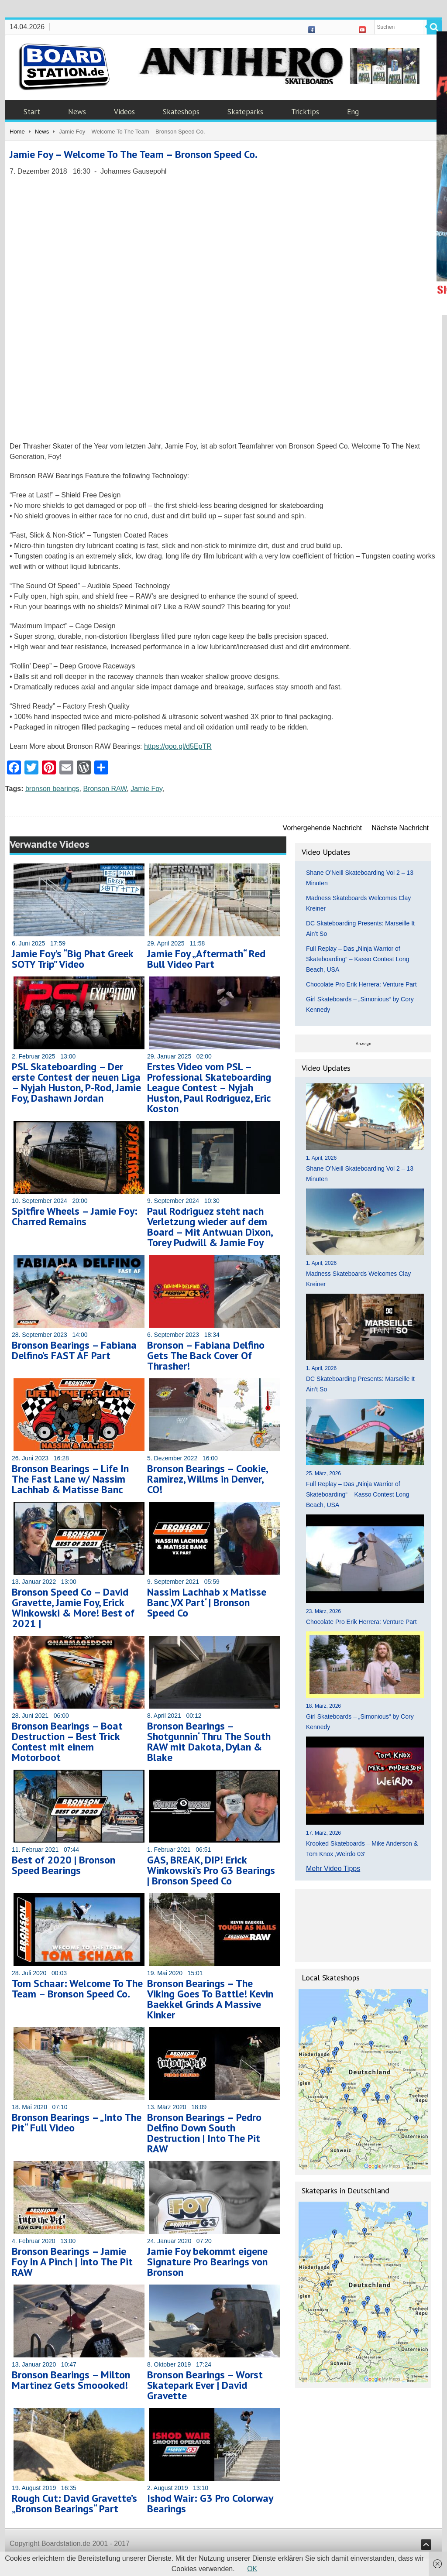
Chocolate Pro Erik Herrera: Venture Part (361, 984)
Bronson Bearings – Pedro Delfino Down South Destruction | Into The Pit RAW (204, 2132)
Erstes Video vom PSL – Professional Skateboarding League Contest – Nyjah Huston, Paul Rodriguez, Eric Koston (209, 1087)
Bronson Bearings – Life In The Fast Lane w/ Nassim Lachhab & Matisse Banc (70, 1479)
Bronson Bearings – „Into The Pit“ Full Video (76, 2122)
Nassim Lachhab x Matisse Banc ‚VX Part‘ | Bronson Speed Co (206, 1602)
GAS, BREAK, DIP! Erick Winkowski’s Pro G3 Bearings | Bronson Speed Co (211, 1870)
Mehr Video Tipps (333, 1868)
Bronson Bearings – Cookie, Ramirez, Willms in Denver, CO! (207, 1479)
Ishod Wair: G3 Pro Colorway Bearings (210, 2503)
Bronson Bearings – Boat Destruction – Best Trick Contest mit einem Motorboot (67, 1741)
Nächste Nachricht (400, 828)
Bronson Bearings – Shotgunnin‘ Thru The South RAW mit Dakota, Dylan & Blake (209, 1741)
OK (252, 2569)
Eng (353, 111)
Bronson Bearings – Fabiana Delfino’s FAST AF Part (74, 1350)
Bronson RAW (105, 788)
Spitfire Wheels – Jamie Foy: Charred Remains (75, 1216)
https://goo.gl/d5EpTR (178, 746)
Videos (124, 111)
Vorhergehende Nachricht (322, 828)
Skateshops (181, 111)
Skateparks (245, 111)
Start (32, 111)
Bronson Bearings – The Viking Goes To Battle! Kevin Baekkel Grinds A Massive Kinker (210, 1999)
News (77, 111)
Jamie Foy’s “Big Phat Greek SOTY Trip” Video (72, 959)
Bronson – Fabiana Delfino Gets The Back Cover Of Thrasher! (206, 1355)
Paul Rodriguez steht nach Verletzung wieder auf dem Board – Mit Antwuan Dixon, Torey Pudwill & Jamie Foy (209, 1226)
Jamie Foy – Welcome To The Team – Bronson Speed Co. (134, 154)
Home (17, 131)
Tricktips (305, 111)
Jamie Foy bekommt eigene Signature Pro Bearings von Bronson (207, 2261)
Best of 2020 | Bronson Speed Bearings (63, 1865)
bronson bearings (52, 788)
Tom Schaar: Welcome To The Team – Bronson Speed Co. (77, 1989)
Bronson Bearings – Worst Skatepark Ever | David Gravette (205, 2385)
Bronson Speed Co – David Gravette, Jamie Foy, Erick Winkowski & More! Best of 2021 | (73, 1607)
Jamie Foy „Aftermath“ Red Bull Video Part (206, 959)
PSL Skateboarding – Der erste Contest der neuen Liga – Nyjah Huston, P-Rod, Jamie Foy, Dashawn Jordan (76, 1082)
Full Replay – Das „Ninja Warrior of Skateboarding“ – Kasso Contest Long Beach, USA (357, 959)
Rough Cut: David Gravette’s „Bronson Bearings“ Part (74, 2503)
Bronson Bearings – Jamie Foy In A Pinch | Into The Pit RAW (72, 2261)
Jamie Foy (146, 788)
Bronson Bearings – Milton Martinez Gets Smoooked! (71, 2380)
